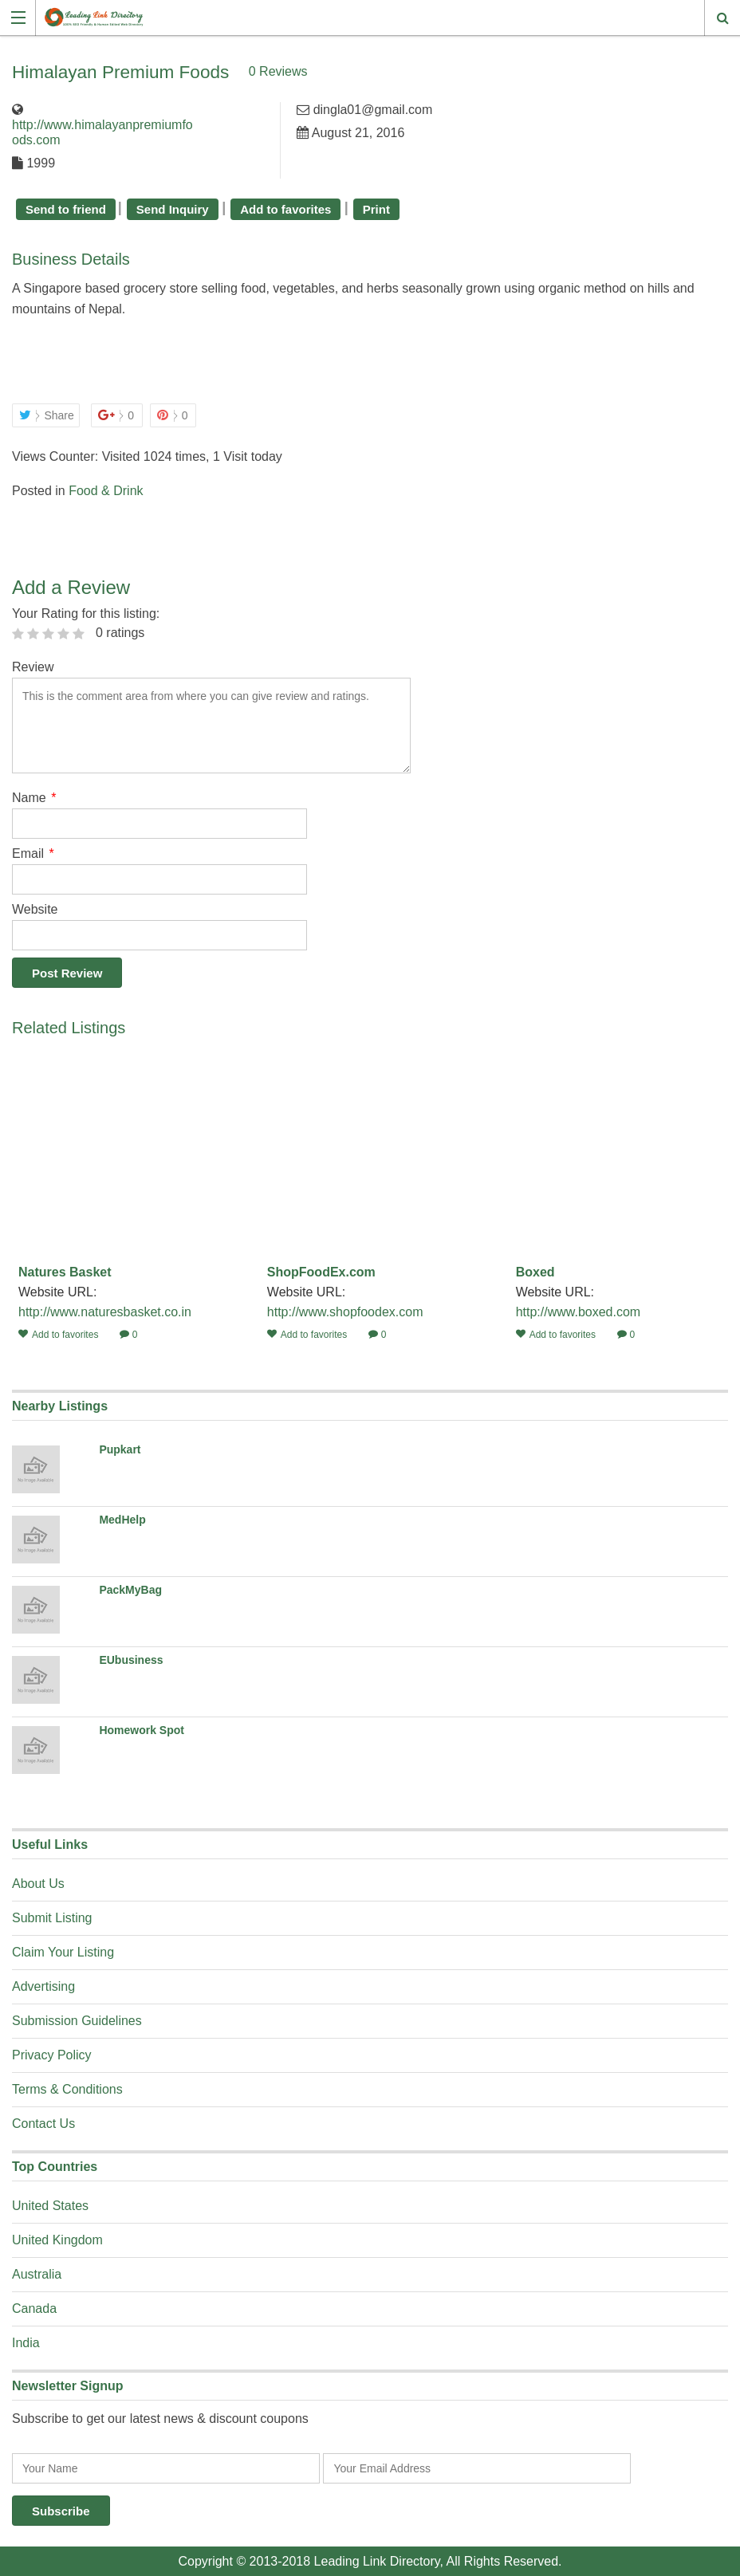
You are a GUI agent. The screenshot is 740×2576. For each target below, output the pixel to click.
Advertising (43, 1985)
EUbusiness (131, 1659)
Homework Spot (141, 1729)
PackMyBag (130, 1589)
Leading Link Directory (377, 2560)
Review (32, 666)
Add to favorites (285, 208)
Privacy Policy (52, 2054)
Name (34, 797)
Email (33, 852)
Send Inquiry (172, 208)
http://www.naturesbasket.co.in (104, 1311)
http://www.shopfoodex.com (345, 1311)
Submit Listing (52, 1917)
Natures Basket (65, 1271)
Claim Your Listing (63, 1951)
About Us (38, 1883)
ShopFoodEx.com (321, 1271)
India (26, 2342)
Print (376, 208)
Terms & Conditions (67, 2088)
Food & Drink (106, 490)
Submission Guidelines (77, 2020)
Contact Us (43, 2123)
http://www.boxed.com (578, 1311)
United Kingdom (57, 2239)
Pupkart (119, 1448)
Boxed (535, 1271)
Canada (34, 2307)
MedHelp (122, 1518)
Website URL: (59, 1291)
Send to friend (66, 208)
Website (35, 908)
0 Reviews (349, 71)
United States (50, 2205)
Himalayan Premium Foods (156, 70)
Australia (36, 2273)
